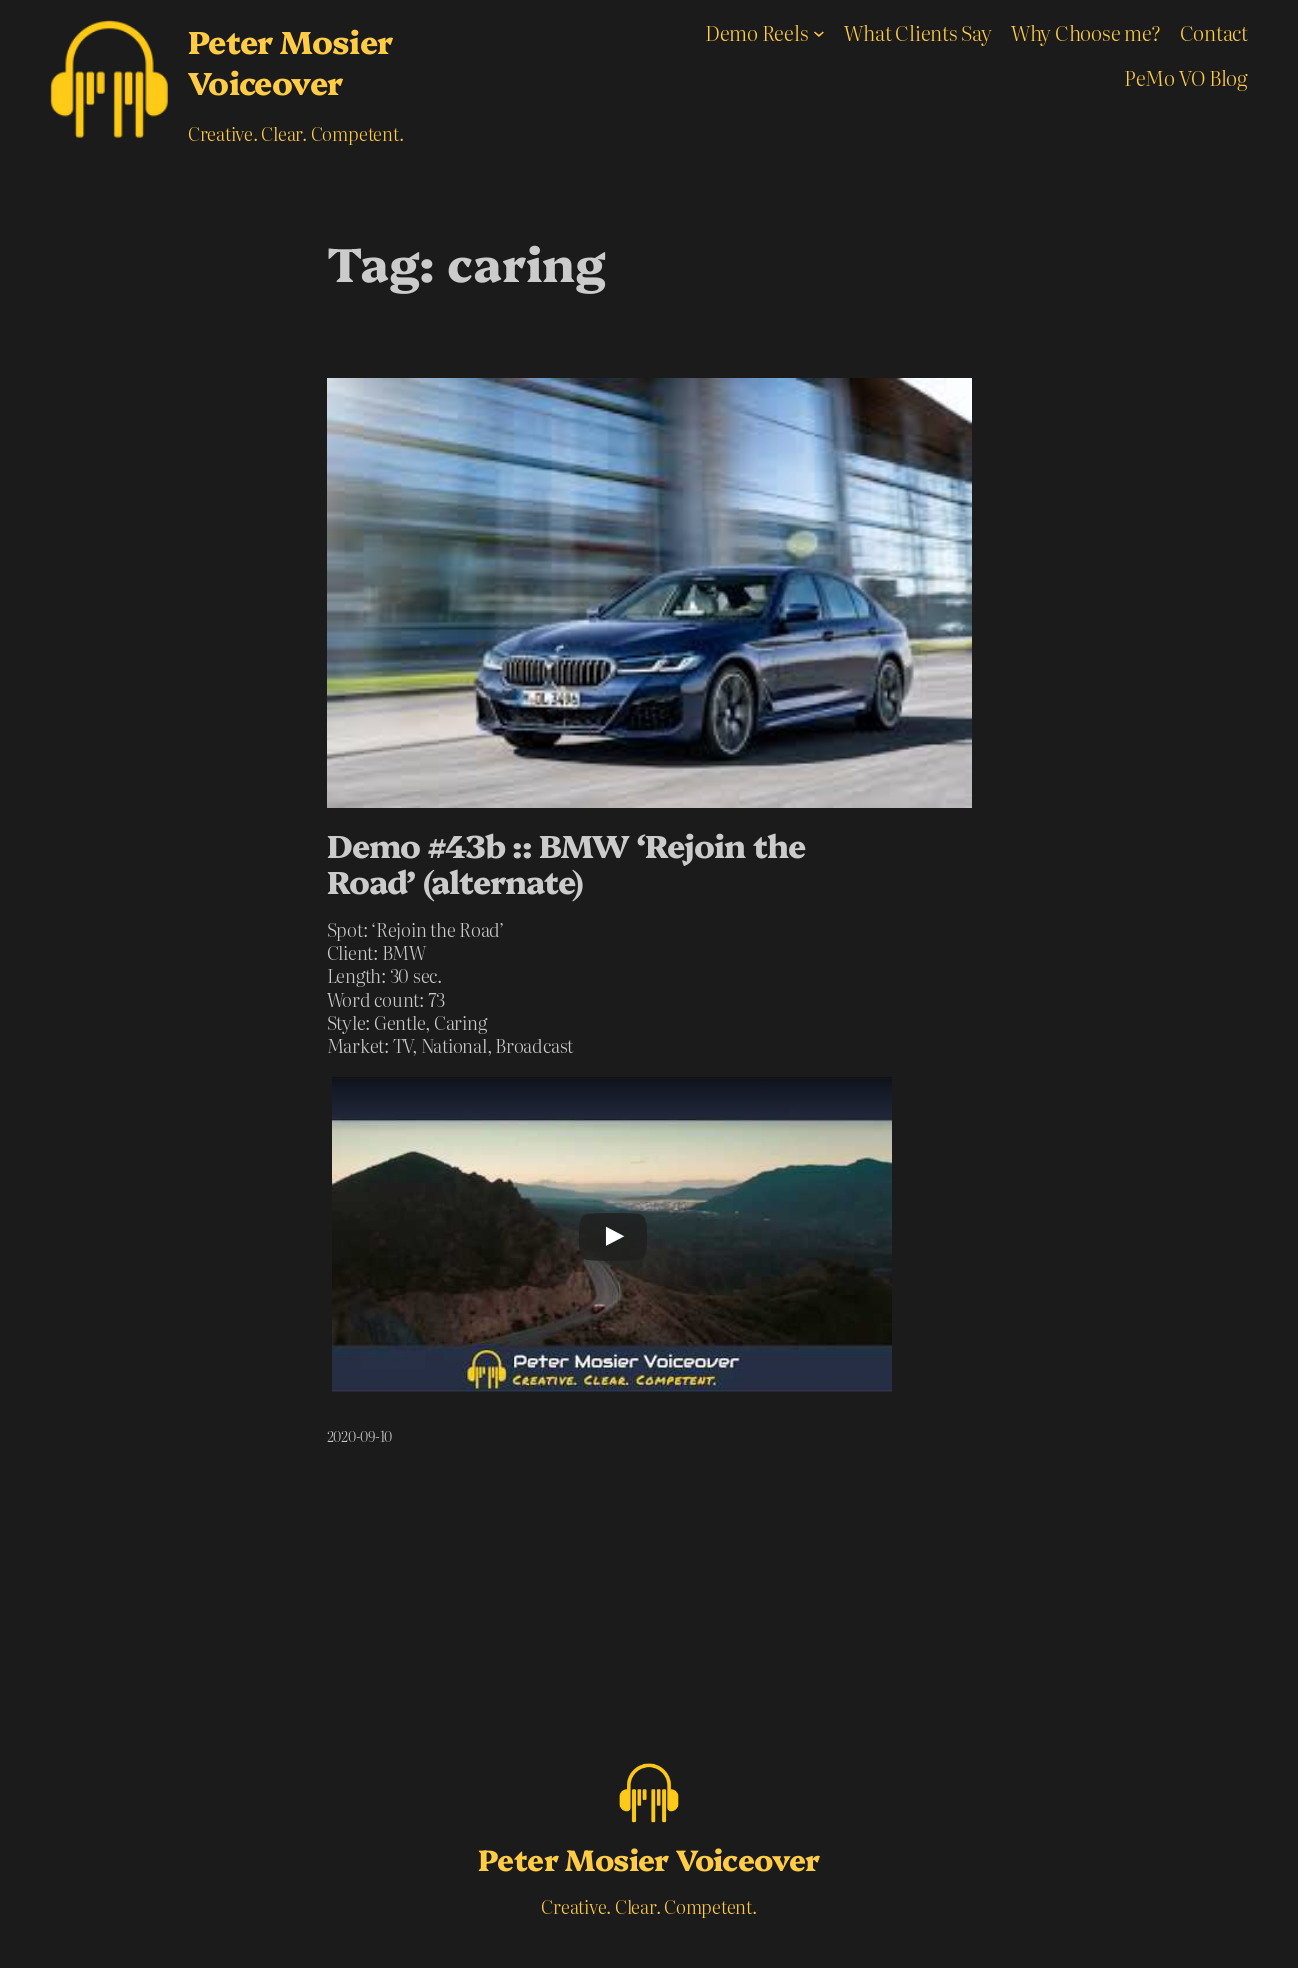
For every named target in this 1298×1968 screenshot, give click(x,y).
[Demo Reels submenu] (819, 33)
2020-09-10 (360, 1436)
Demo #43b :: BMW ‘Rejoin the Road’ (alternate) (566, 863)
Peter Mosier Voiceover (290, 60)
